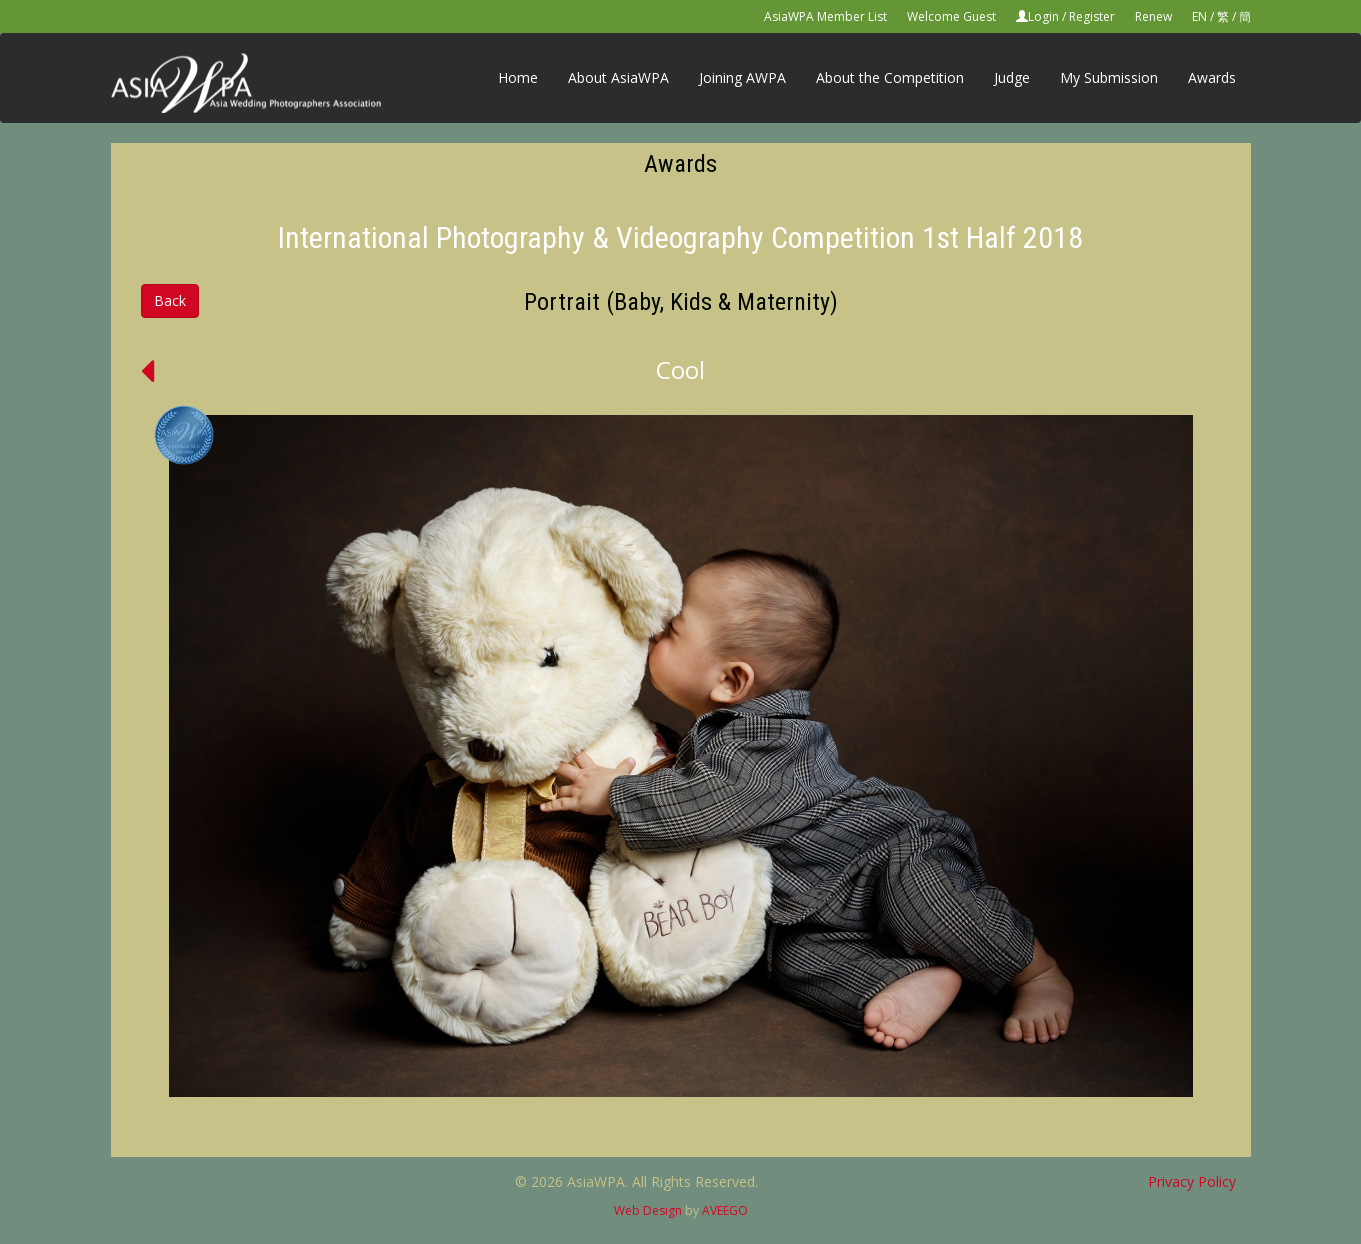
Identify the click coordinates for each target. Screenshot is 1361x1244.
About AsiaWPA (618, 77)
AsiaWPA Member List (825, 16)
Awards (1212, 77)
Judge (1012, 77)
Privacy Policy (1192, 1181)
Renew (1153, 16)
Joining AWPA (742, 77)
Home (518, 77)
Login (1043, 16)
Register (1092, 16)
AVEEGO (725, 1210)
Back (170, 300)
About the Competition (890, 77)
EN (1199, 16)
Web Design (648, 1210)
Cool (680, 369)
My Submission (1109, 77)
